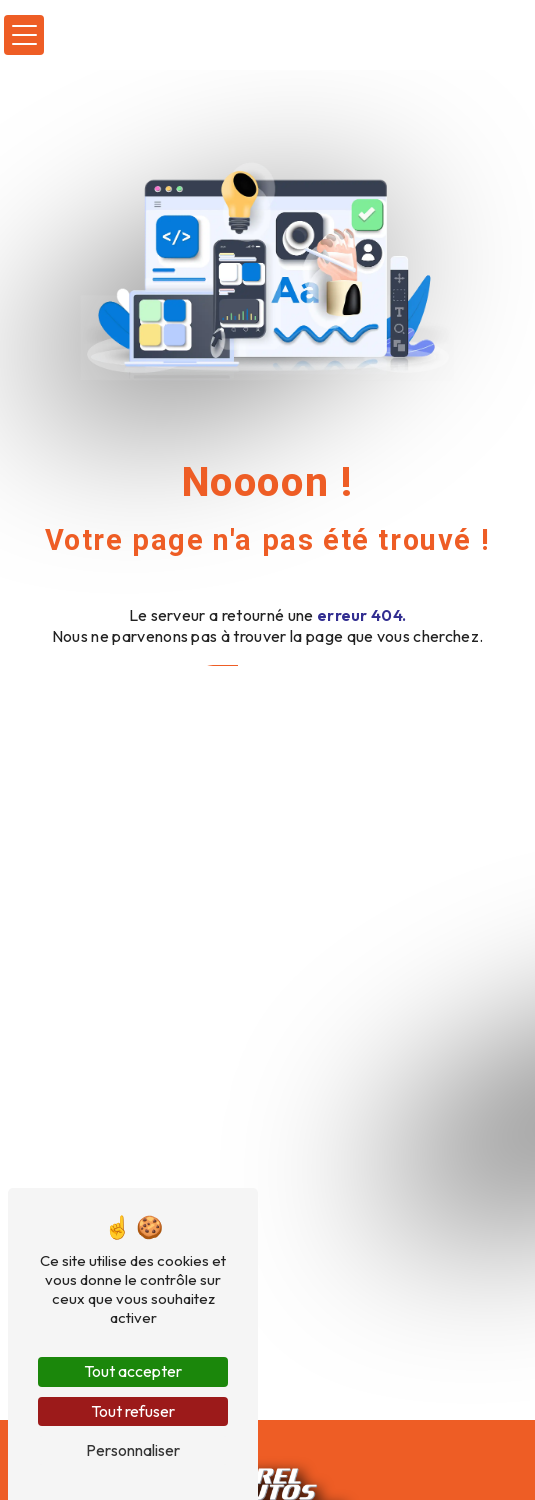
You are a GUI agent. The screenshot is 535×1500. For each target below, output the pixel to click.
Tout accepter (133, 1371)
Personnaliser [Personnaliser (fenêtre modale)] (133, 1450)
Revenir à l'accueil (268, 685)
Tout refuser (133, 1411)
